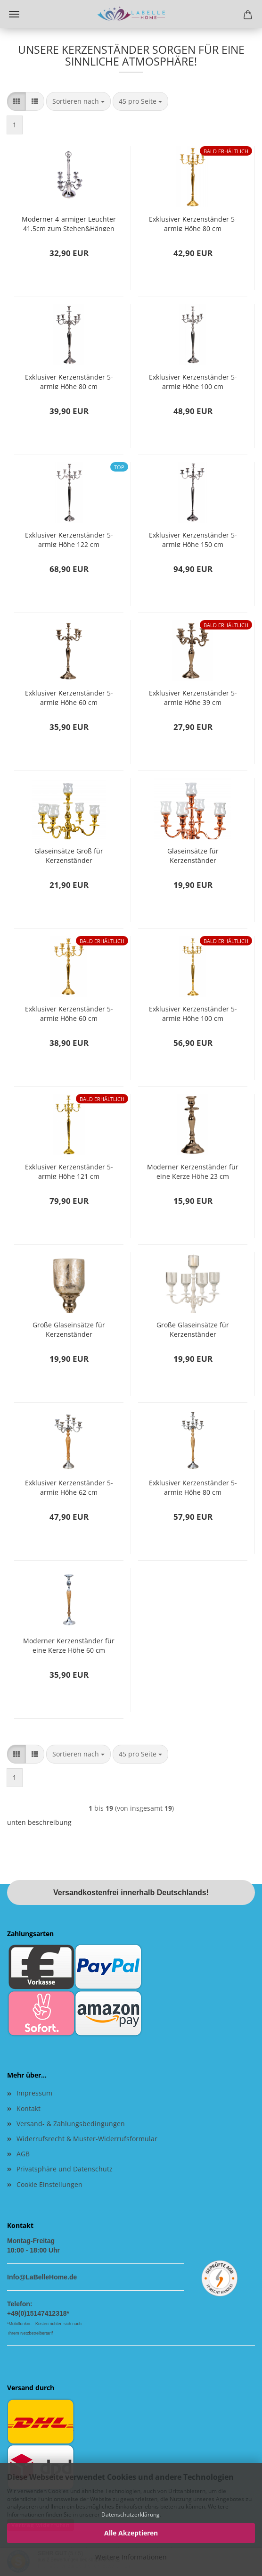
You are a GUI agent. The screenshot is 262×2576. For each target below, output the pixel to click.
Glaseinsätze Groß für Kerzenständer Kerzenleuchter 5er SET (69, 854)
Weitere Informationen (131, 2556)
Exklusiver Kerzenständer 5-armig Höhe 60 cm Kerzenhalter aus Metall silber (69, 696)
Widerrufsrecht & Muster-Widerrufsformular (86, 2138)
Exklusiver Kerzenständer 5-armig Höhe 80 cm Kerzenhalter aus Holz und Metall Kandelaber (193, 1486)
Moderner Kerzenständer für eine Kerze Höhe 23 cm (192, 1170)
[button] (16, 101)
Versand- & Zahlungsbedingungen (70, 2123)
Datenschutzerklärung (130, 2514)
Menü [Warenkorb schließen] (14, 14)
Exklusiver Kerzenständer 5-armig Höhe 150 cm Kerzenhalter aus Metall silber (193, 538)
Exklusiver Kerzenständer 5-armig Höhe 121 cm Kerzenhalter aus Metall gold (69, 1170)
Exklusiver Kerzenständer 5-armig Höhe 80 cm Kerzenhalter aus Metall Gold (193, 223)
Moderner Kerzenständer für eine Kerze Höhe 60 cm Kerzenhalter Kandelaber (69, 1644)
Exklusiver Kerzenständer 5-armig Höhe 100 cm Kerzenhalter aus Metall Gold (193, 1012)
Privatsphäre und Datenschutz (64, 2168)
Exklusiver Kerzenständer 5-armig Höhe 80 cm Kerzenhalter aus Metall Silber (69, 381)
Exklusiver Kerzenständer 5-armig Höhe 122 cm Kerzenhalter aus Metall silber (69, 538)
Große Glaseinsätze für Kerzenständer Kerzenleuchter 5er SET (69, 1328)
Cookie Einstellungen (49, 2184)
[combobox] (78, 101)
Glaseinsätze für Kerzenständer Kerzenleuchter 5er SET (193, 854)
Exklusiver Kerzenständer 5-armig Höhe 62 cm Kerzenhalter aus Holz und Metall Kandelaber (69, 1486)
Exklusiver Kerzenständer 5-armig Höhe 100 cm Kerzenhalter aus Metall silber (193, 381)
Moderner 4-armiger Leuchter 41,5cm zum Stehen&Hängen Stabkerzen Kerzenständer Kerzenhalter (69, 223)
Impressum (34, 2092)
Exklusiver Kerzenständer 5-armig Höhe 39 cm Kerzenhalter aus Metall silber (193, 696)
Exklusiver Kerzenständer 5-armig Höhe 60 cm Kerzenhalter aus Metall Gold (69, 1012)
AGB (23, 2153)
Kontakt (28, 2108)
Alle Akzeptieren (131, 2532)
